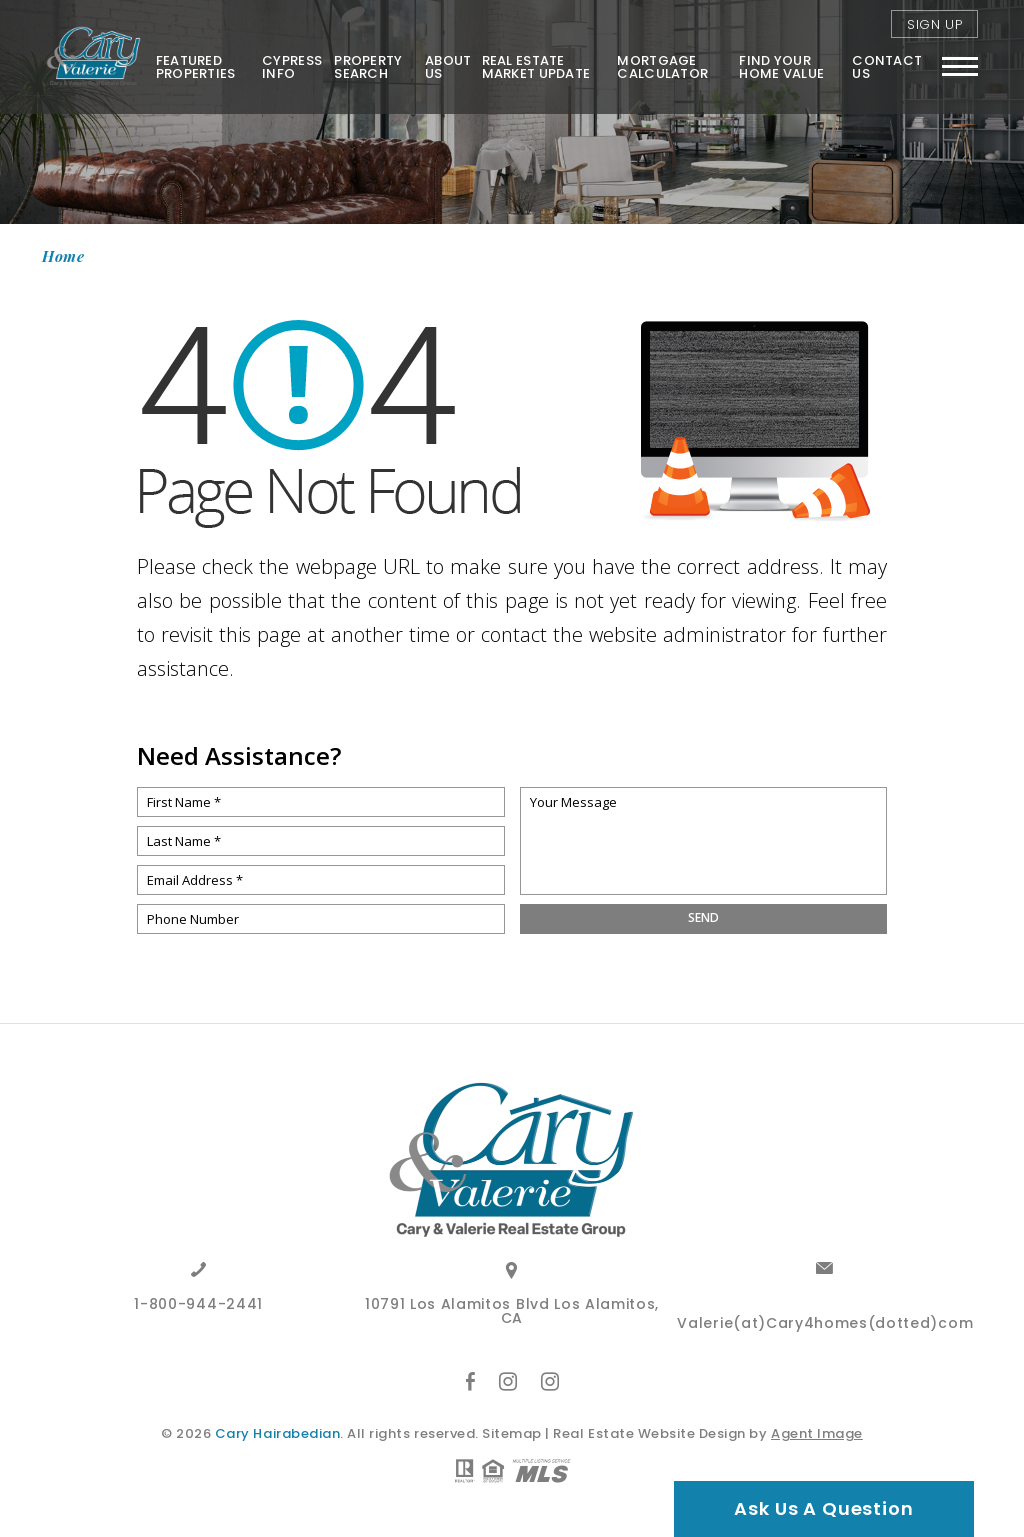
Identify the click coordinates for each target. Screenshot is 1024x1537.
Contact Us (887, 67)
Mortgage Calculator (662, 67)
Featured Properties (196, 67)
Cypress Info (292, 67)
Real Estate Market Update (536, 67)
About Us (448, 67)
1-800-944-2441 (198, 1305)
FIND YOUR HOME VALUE (781, 67)
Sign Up (934, 24)
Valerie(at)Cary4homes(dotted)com (825, 1324)
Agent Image (817, 1433)
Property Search (368, 67)
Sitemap (512, 1433)
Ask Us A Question (823, 1508)
